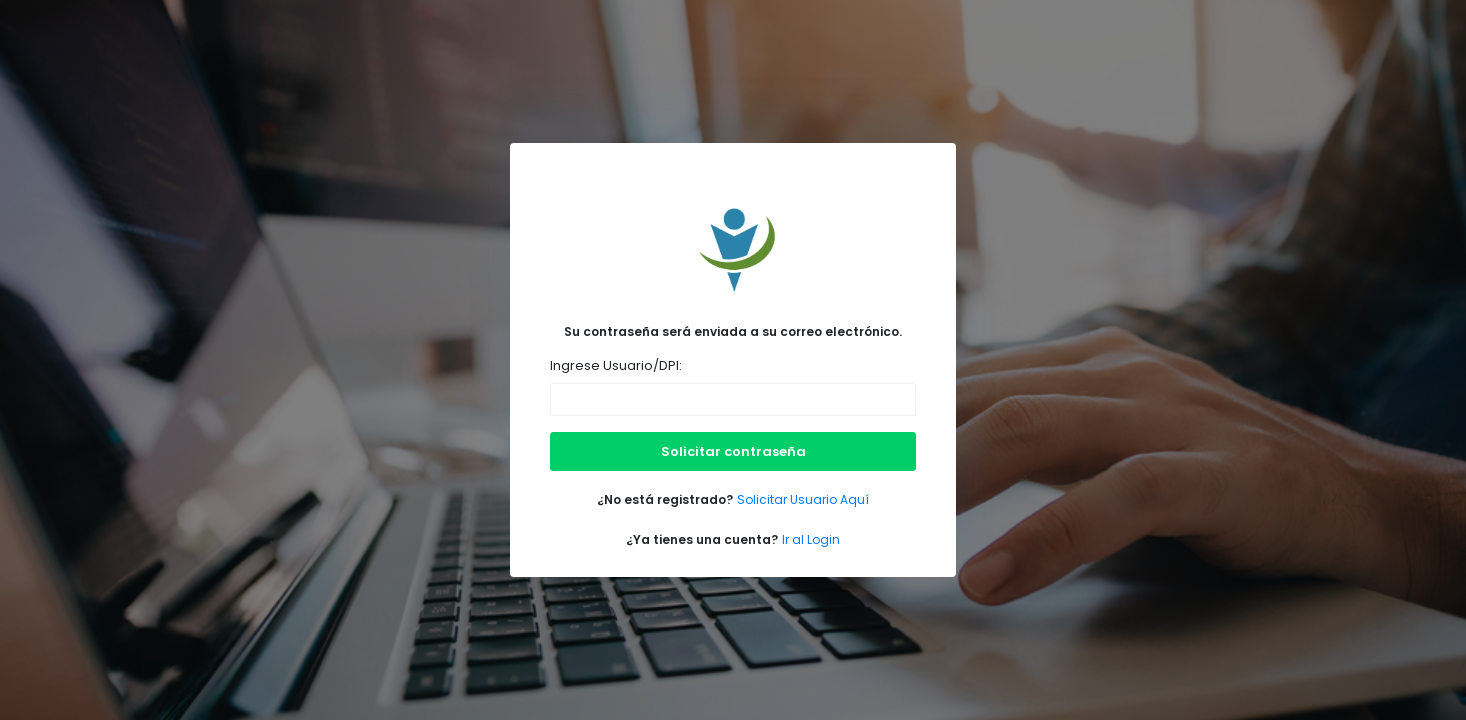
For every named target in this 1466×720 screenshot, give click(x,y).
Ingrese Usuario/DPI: (616, 365)
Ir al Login (811, 539)
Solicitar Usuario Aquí (803, 499)
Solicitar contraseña (733, 451)
